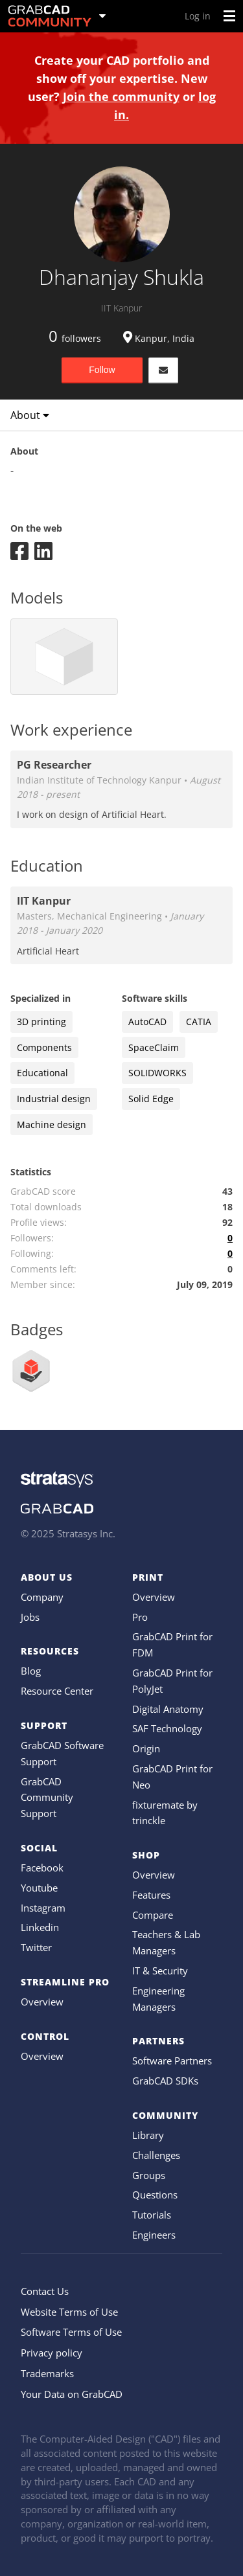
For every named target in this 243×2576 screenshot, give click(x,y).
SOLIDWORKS (157, 1073)
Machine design (51, 1124)
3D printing (41, 1021)
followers (75, 338)
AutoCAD (147, 1021)
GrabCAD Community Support (47, 1797)
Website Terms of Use (69, 2311)
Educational (42, 1073)
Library (148, 2135)
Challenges (156, 2155)
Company (42, 1596)
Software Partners (172, 2060)
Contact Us (45, 2291)
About (29, 415)
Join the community (121, 96)
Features (151, 1894)
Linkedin (40, 1927)
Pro (140, 1616)
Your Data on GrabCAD (71, 2394)
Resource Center (57, 1690)
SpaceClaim (153, 1047)
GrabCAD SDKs (165, 2080)
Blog (31, 1670)
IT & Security (160, 1970)
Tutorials (151, 2214)
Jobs (30, 1616)
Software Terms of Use (71, 2331)
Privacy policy (51, 2352)
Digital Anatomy (167, 1708)
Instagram (43, 1907)
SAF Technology (167, 1728)
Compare (152, 1914)
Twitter (36, 1947)
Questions (155, 2194)
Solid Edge (151, 1098)
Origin (146, 1748)
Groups (148, 2175)
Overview (42, 2001)
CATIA (198, 1021)
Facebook (42, 1867)
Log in (198, 16)
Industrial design (54, 1098)
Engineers (154, 2234)
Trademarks (47, 2373)
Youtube (39, 1887)
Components (44, 1047)
